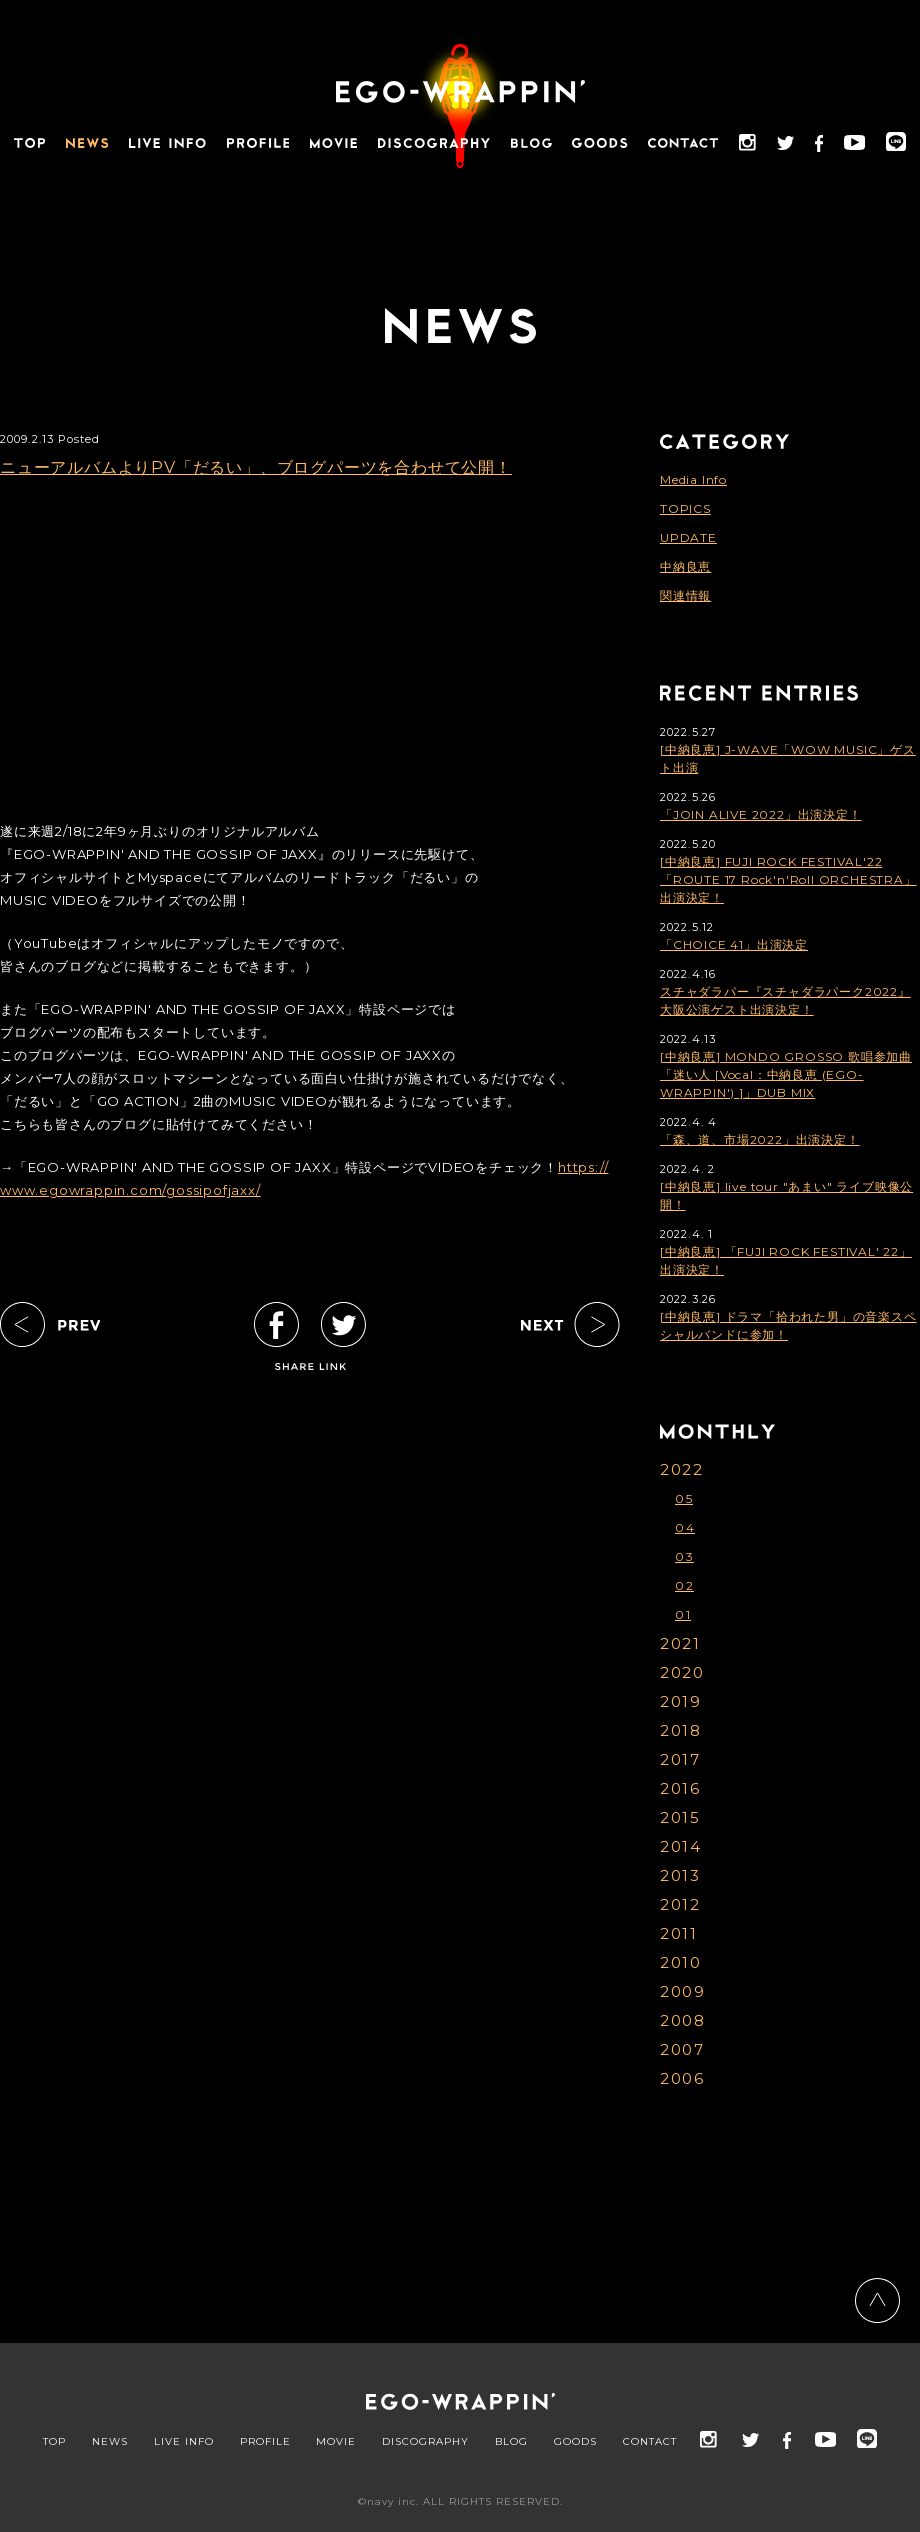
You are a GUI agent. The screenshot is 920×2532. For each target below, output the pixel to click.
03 (684, 1556)
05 (684, 1498)
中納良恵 (685, 566)
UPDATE (688, 537)
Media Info (693, 479)
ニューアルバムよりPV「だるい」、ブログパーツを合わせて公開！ (256, 467)
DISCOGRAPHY (425, 2442)
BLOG (511, 2442)
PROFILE (265, 2442)
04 (685, 1527)
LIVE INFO (184, 2442)
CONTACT (650, 2442)
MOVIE (336, 2442)
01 (683, 1614)
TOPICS (685, 508)
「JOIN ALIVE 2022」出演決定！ (761, 814)
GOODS (575, 2442)
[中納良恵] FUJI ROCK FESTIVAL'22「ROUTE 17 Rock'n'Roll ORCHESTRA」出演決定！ (788, 879)
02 (684, 1585)
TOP (54, 2442)
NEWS (110, 2442)
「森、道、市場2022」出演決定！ (760, 1139)
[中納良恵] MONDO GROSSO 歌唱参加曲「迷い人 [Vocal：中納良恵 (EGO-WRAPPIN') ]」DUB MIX (786, 1074)
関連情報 (685, 595)
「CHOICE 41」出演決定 (734, 944)
